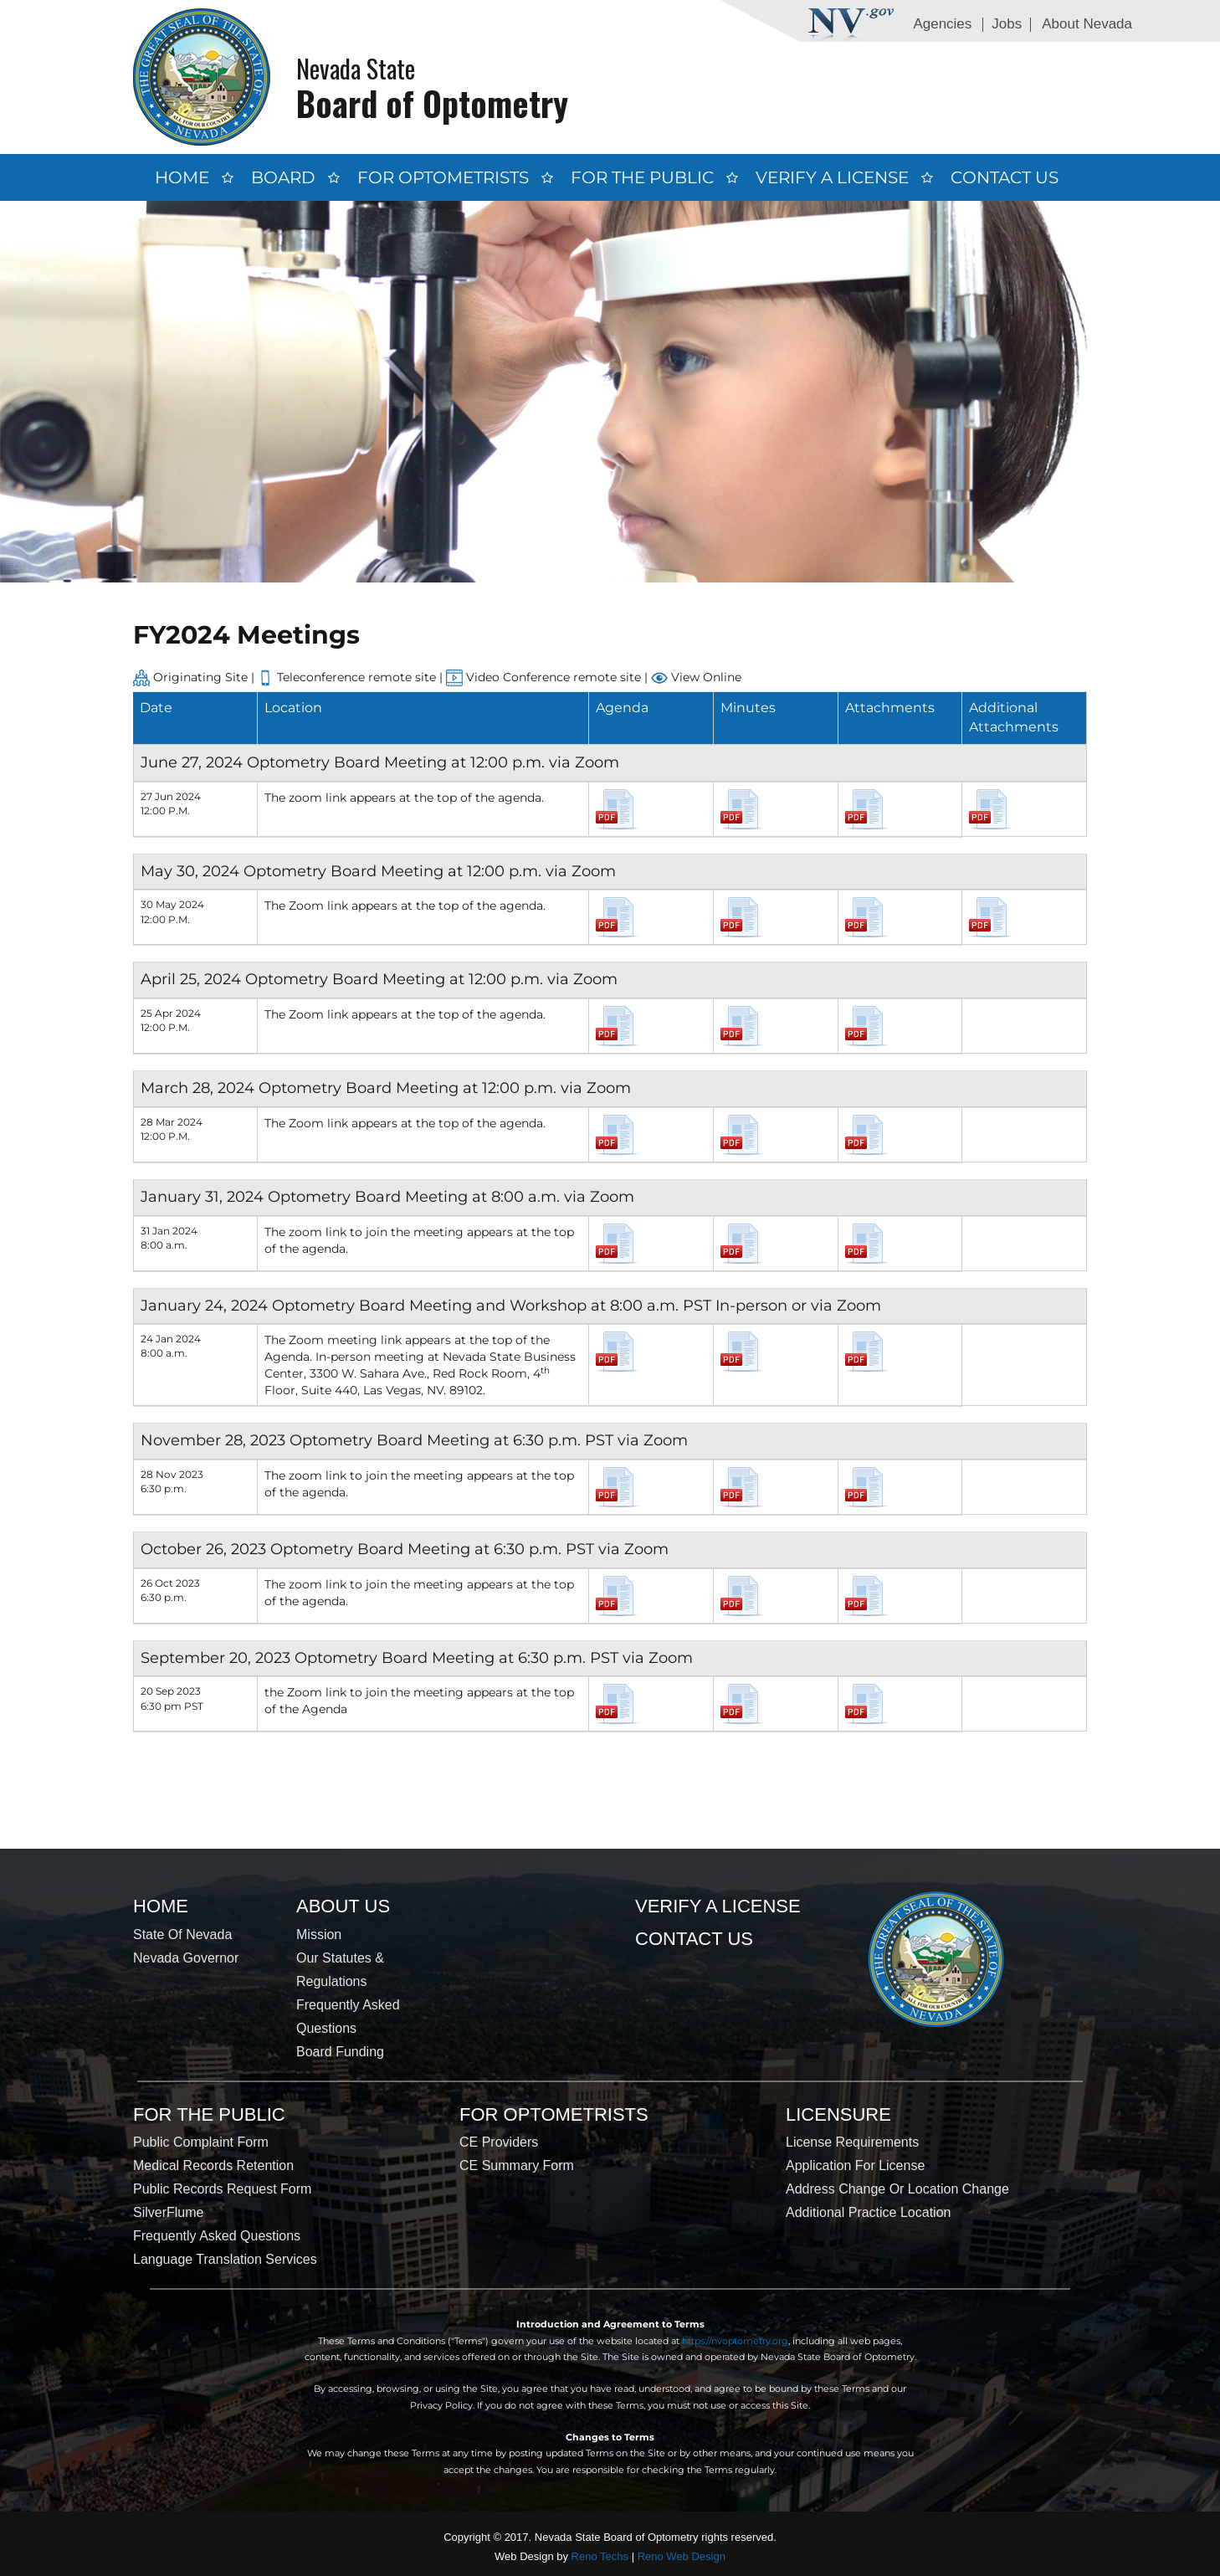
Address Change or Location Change (897, 2189)
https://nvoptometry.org (735, 2341)
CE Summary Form (516, 2165)
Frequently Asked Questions (216, 2236)
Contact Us (1005, 177)
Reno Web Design (681, 2556)
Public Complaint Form (201, 2142)
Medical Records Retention (213, 2165)
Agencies (942, 24)
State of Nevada (182, 1934)
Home (182, 177)
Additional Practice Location (868, 2212)
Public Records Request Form (222, 2189)
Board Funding (340, 2052)
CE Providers (498, 2142)
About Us (343, 1906)
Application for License (855, 2165)
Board (283, 177)
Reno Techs (600, 2556)
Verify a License (832, 177)
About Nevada (1087, 24)
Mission (318, 1934)
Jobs (1007, 24)
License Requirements (852, 2142)
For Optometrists (443, 177)
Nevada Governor (185, 1958)
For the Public (642, 177)
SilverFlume (168, 2212)
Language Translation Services (225, 2259)
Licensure (838, 2114)
